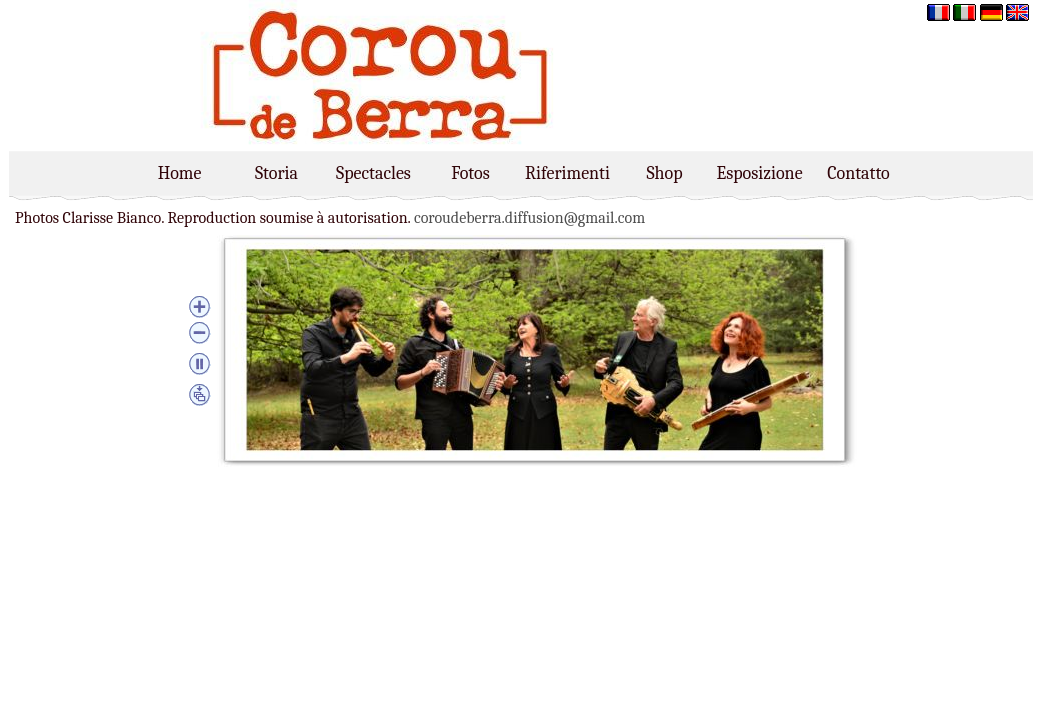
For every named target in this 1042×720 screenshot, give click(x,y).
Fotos (470, 173)
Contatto (858, 173)
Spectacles (373, 173)
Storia (276, 173)
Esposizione (761, 173)
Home (180, 173)
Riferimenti (567, 173)
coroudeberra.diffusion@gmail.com (529, 218)
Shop (664, 173)
